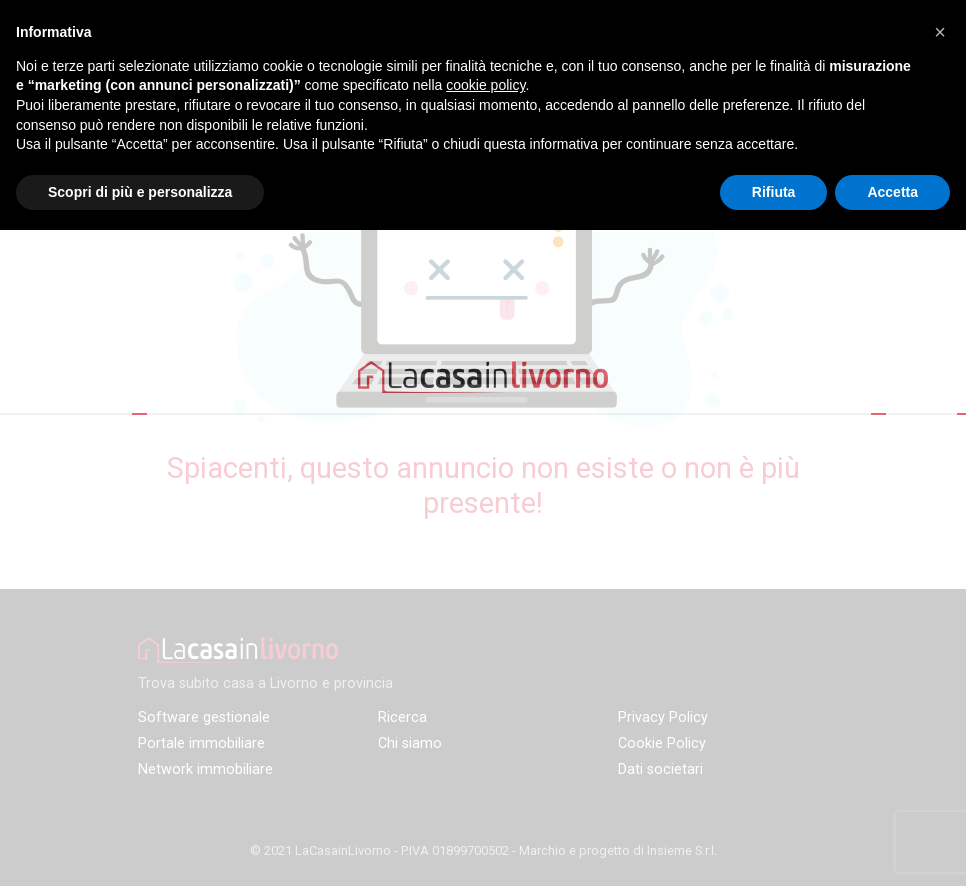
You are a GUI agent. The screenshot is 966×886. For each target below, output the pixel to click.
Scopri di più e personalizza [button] (140, 192)
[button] (940, 32)
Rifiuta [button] (774, 192)
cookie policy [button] (485, 85)
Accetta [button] (892, 192)
